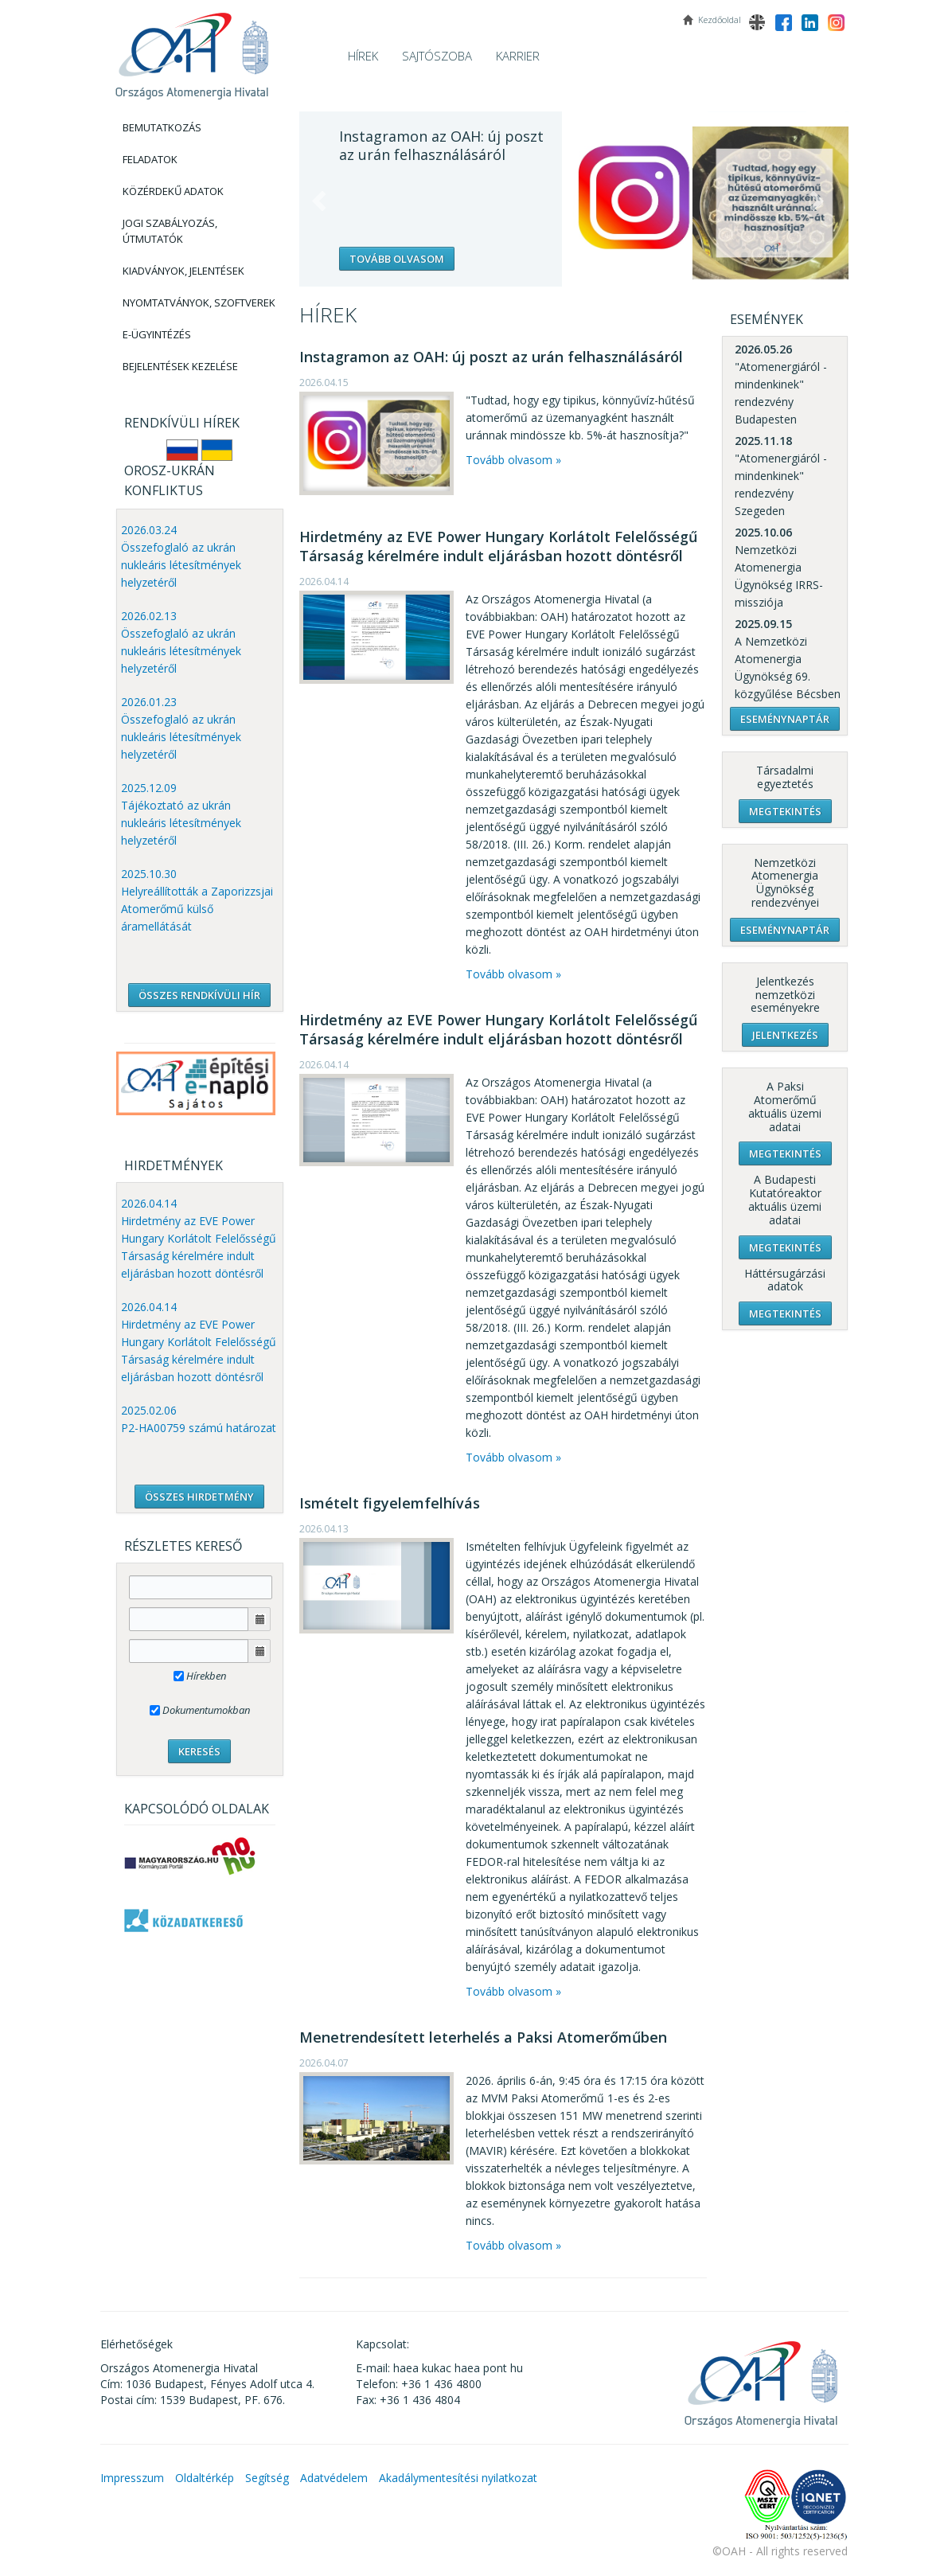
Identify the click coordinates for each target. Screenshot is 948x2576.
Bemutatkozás (162, 127)
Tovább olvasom (396, 259)
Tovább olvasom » (513, 459)
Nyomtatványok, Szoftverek (199, 302)
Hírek (363, 56)
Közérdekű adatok (173, 191)
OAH (191, 50)
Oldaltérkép (204, 2477)
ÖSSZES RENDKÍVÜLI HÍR (199, 995)
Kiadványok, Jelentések (183, 270)
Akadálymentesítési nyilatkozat (458, 2477)
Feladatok (150, 159)
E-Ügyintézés (157, 334)
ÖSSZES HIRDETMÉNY (199, 1496)
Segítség (267, 2477)
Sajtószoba (437, 56)
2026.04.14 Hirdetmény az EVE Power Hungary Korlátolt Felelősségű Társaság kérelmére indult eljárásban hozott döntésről (198, 1238)
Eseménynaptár (784, 719)
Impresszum (132, 2477)
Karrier (518, 56)
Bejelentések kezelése (180, 366)
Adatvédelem (334, 2477)
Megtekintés (785, 811)
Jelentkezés (785, 1035)
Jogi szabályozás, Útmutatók (170, 231)
